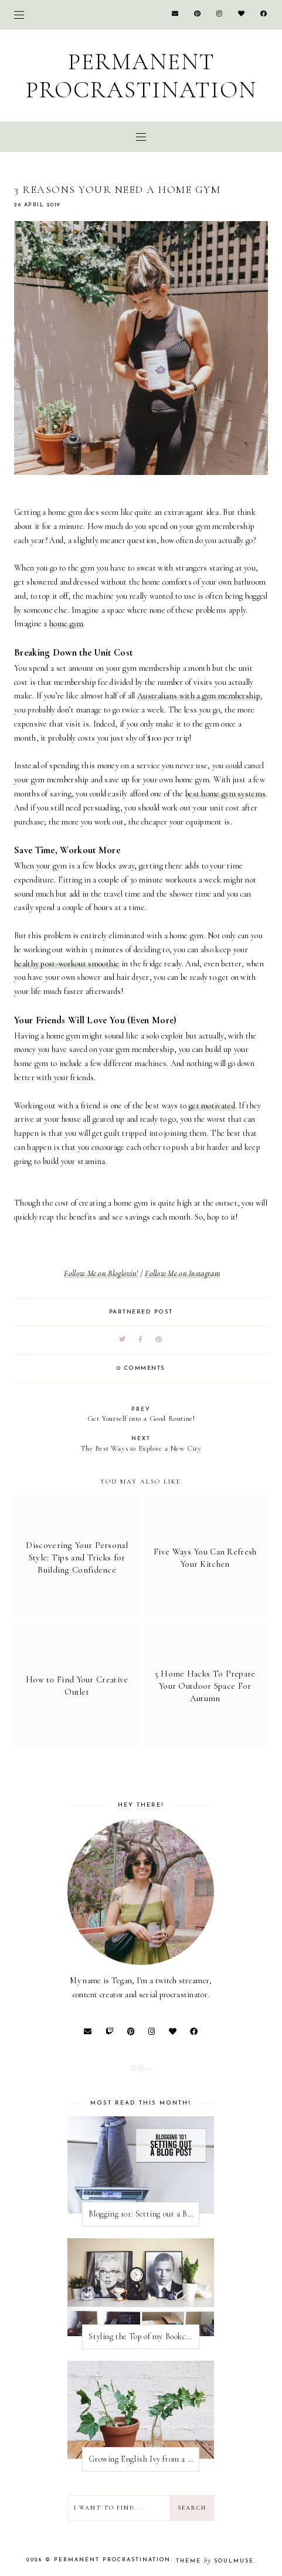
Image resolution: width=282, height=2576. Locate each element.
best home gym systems (225, 794)
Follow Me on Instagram (182, 1273)
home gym (66, 624)
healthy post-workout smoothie (67, 964)
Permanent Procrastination (141, 75)
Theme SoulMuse (215, 2561)
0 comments (141, 1368)
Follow (141, 2068)
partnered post (141, 1312)
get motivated (212, 1106)
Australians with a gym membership (198, 696)
